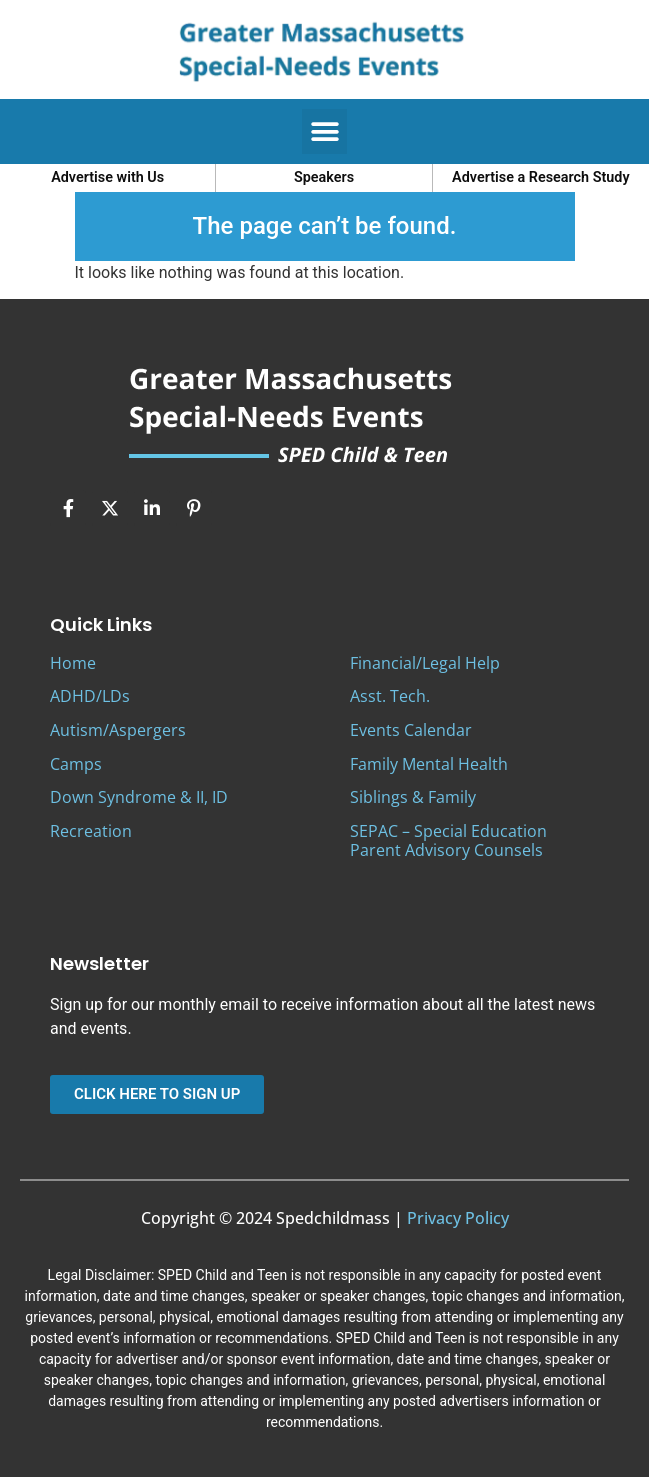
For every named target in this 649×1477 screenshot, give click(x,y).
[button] (324, 131)
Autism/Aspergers (118, 730)
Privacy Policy (458, 1218)
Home (73, 663)
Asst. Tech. (390, 696)
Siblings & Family (413, 797)
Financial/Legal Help (425, 663)
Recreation (91, 831)
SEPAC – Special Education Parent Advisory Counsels (448, 840)
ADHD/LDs (90, 696)
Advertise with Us (107, 177)
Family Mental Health (429, 764)
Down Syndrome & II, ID (139, 797)
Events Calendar (411, 730)
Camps (76, 764)
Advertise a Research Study (541, 177)
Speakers (324, 177)
